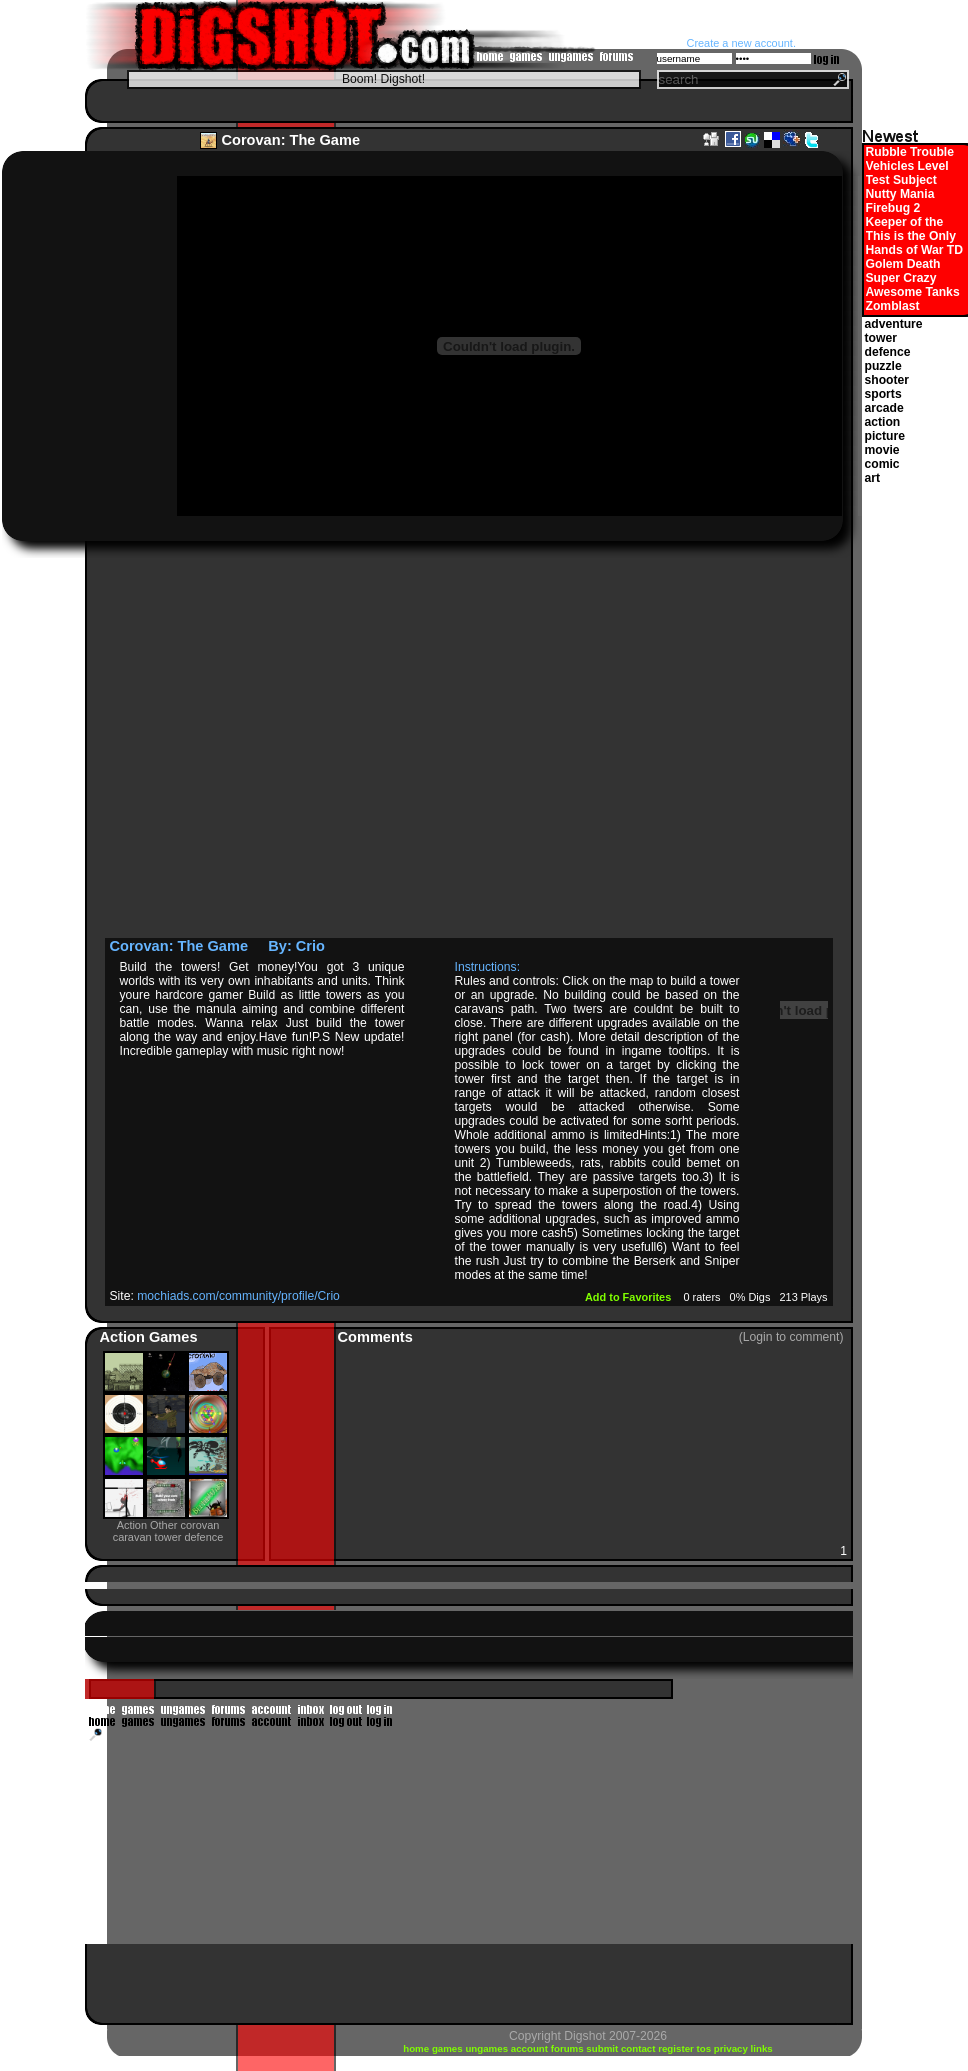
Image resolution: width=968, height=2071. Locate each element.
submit (603, 2048)
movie (882, 450)
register (677, 2048)
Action (124, 1337)
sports (883, 394)
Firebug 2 (893, 208)
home (417, 2048)
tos (705, 2048)
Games (173, 1337)
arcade (884, 408)
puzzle (883, 366)
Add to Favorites (629, 1297)
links (762, 2048)
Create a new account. (741, 43)
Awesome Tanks (913, 292)
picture (885, 436)
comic (882, 464)
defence (888, 352)
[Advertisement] (206, 745)
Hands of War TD (914, 250)
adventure (894, 324)
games (449, 2048)
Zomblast (893, 306)
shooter (887, 380)
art (873, 478)
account (531, 2048)
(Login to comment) (791, 1337)
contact (639, 2048)
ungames (487, 2048)
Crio (310, 946)
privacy (732, 2048)
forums (569, 2048)
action (883, 422)
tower (881, 338)
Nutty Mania (900, 194)
